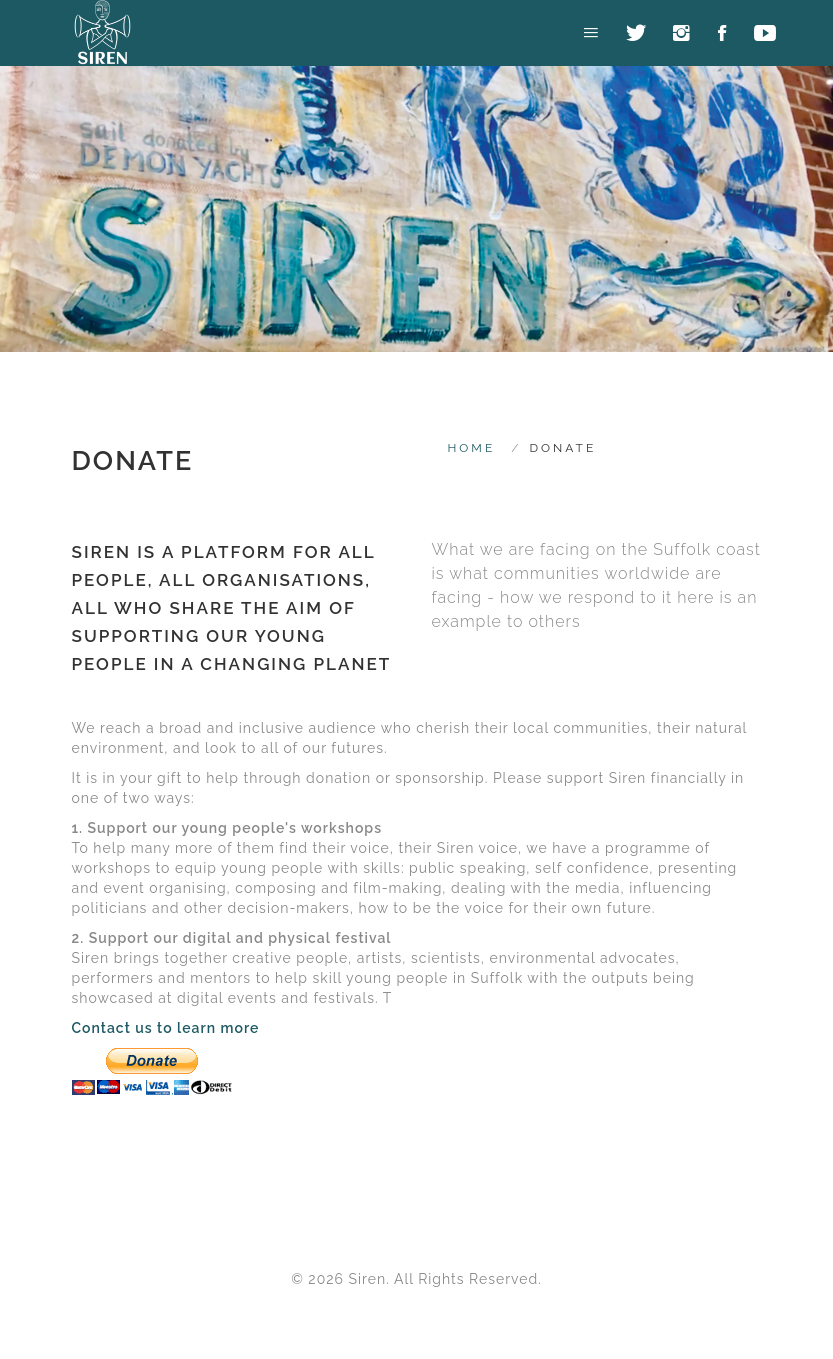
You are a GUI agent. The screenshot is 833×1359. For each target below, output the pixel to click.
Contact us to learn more (166, 1028)
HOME (472, 448)
